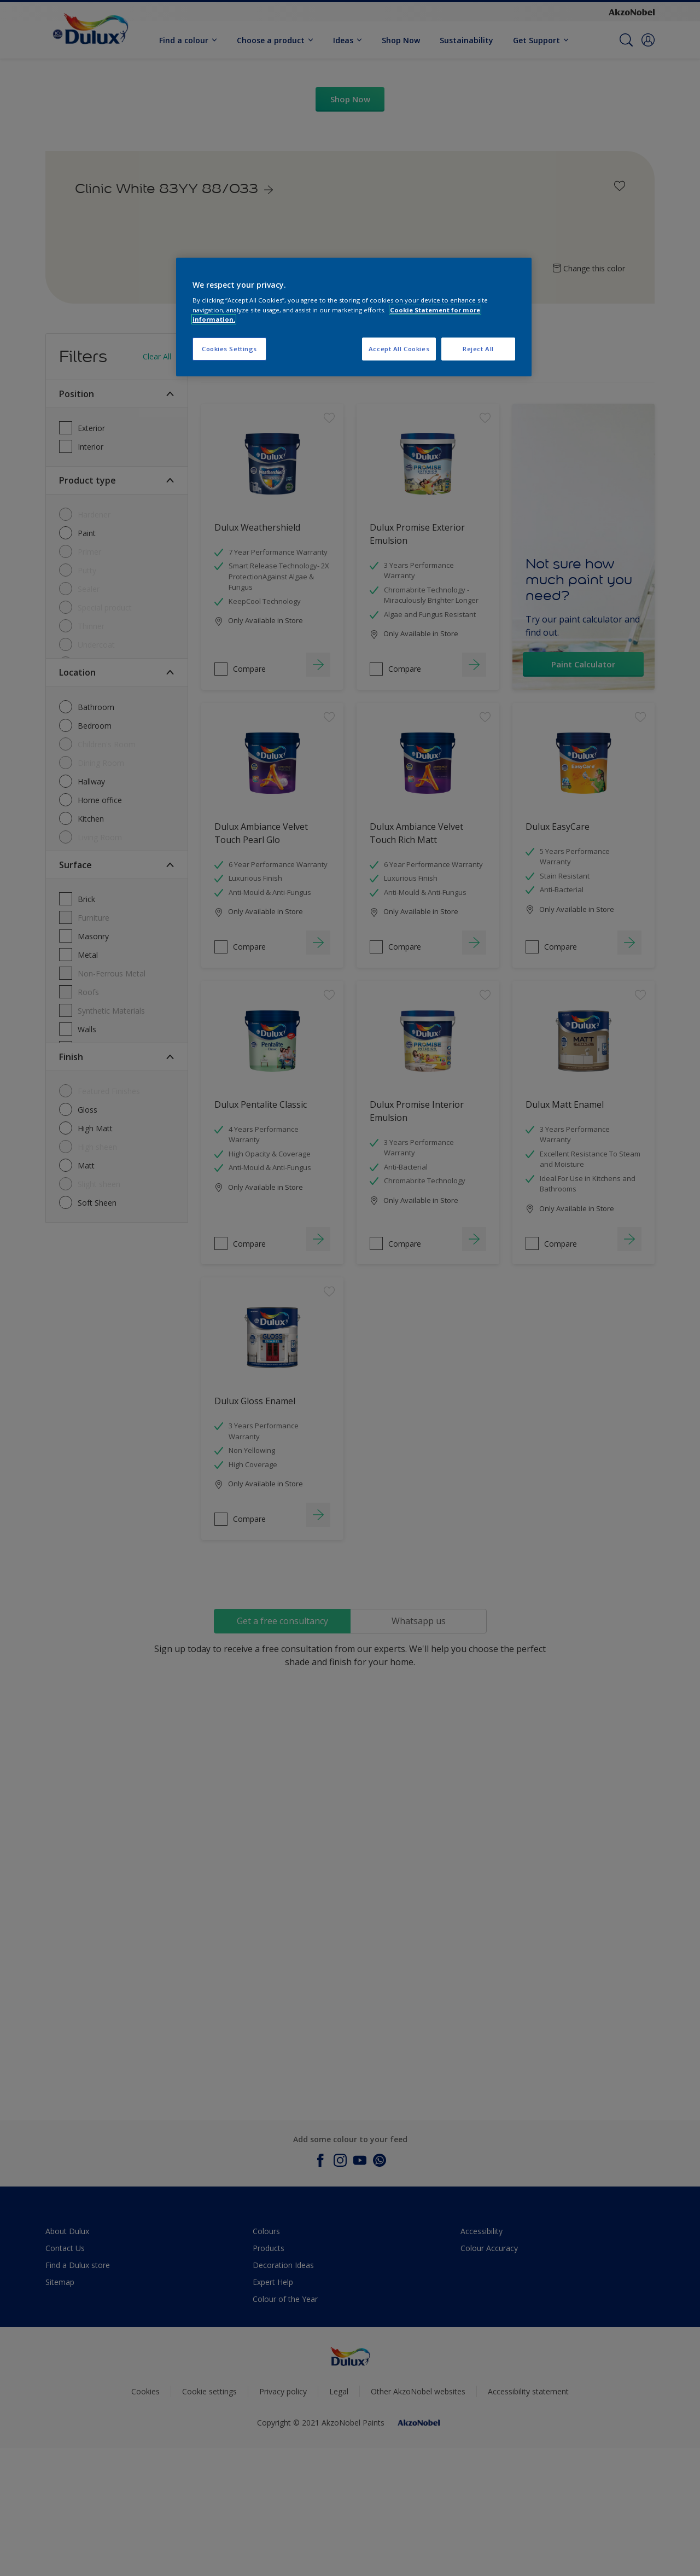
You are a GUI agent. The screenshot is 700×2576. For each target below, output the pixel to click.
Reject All (478, 349)
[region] (354, 317)
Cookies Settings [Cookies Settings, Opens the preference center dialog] (229, 349)
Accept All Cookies (399, 349)
